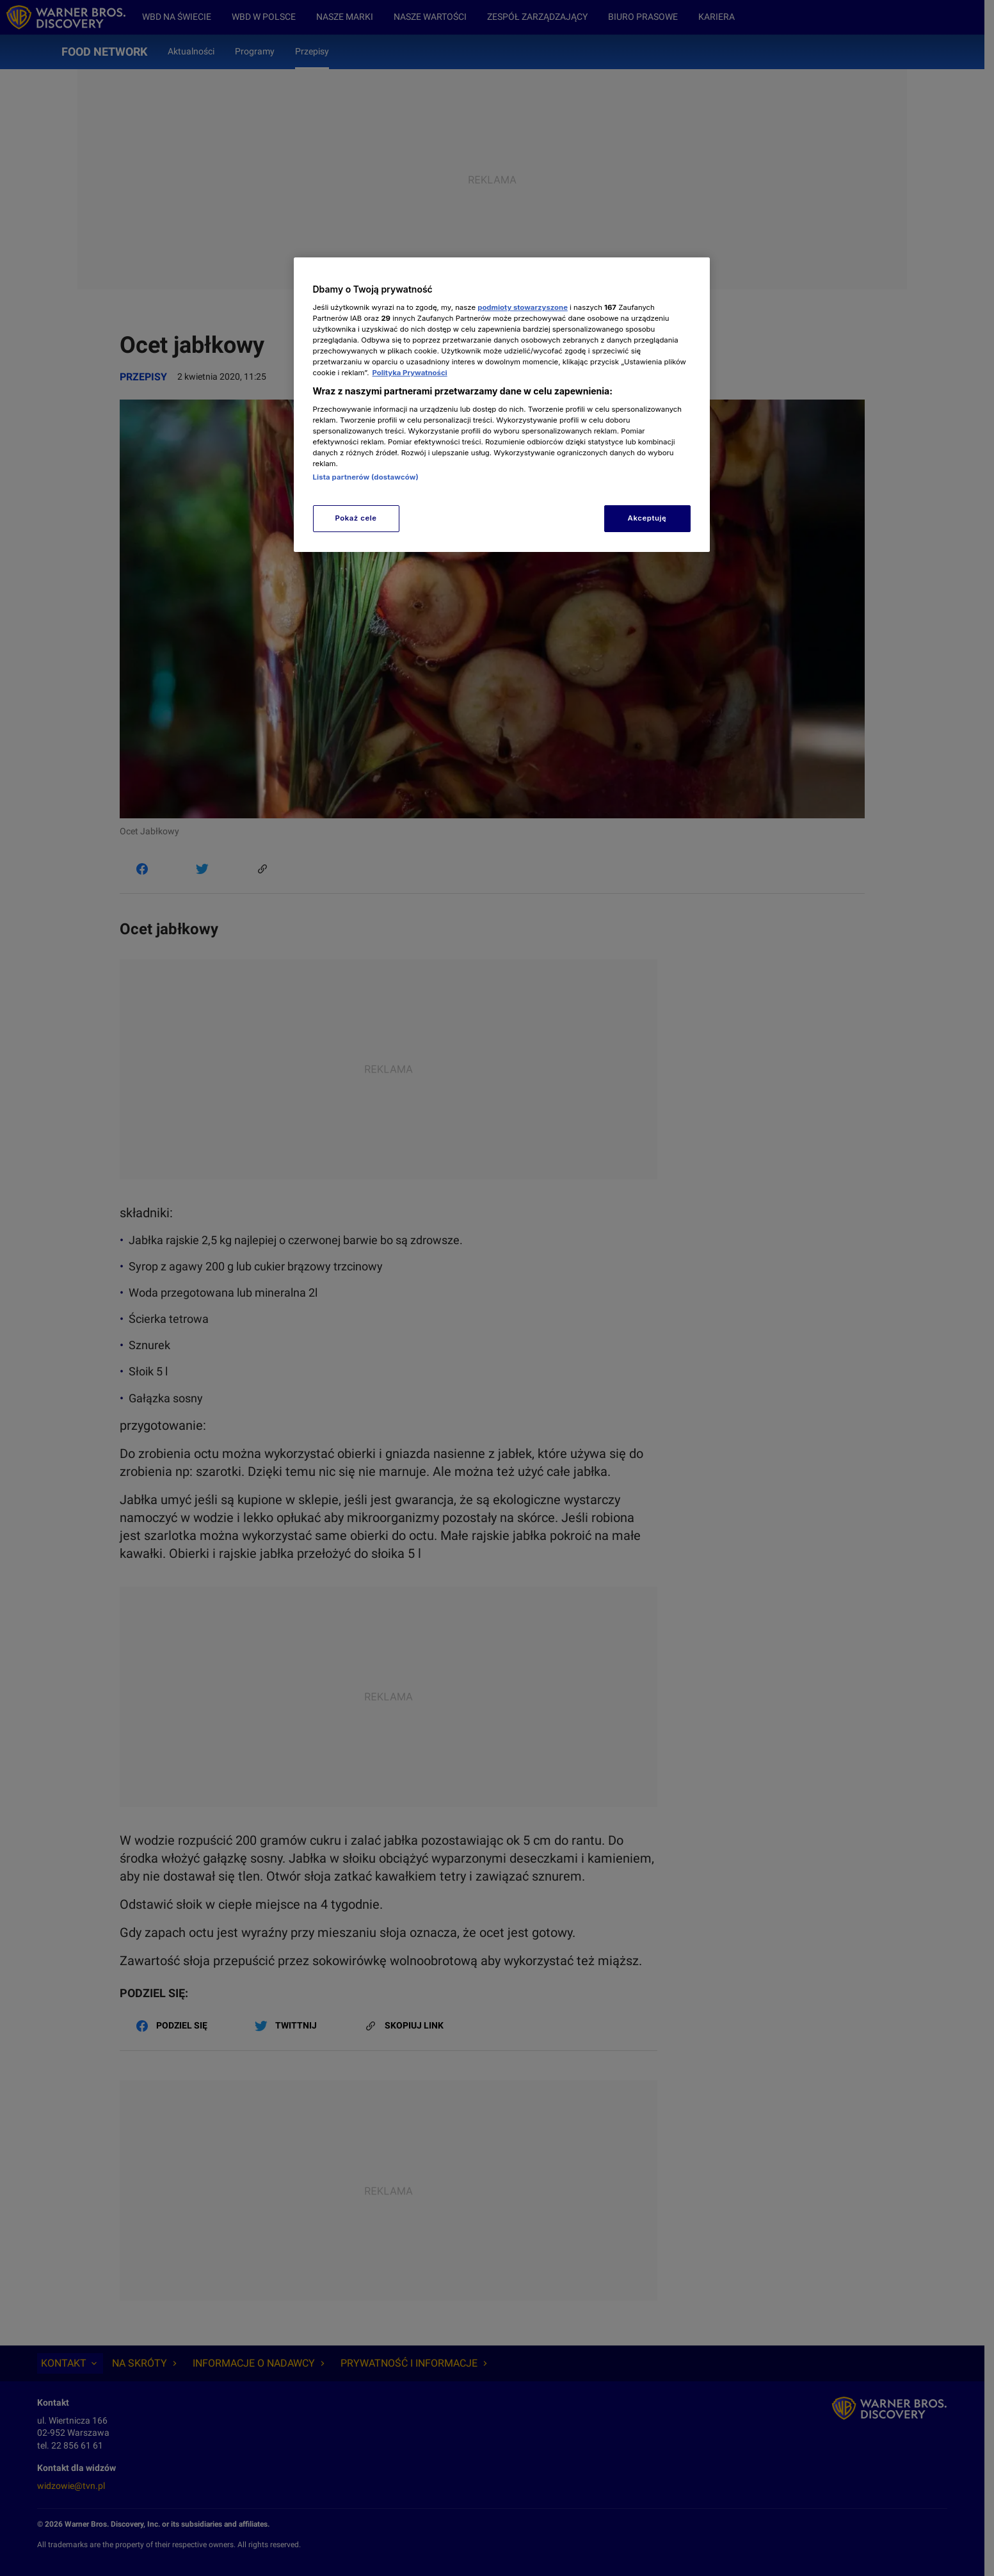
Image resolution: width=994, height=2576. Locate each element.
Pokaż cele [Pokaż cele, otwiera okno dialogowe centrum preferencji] (355, 518)
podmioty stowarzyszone (522, 307)
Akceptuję (647, 518)
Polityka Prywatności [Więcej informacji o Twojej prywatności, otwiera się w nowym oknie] (409, 372)
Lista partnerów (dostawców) (366, 477)
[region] (502, 404)
